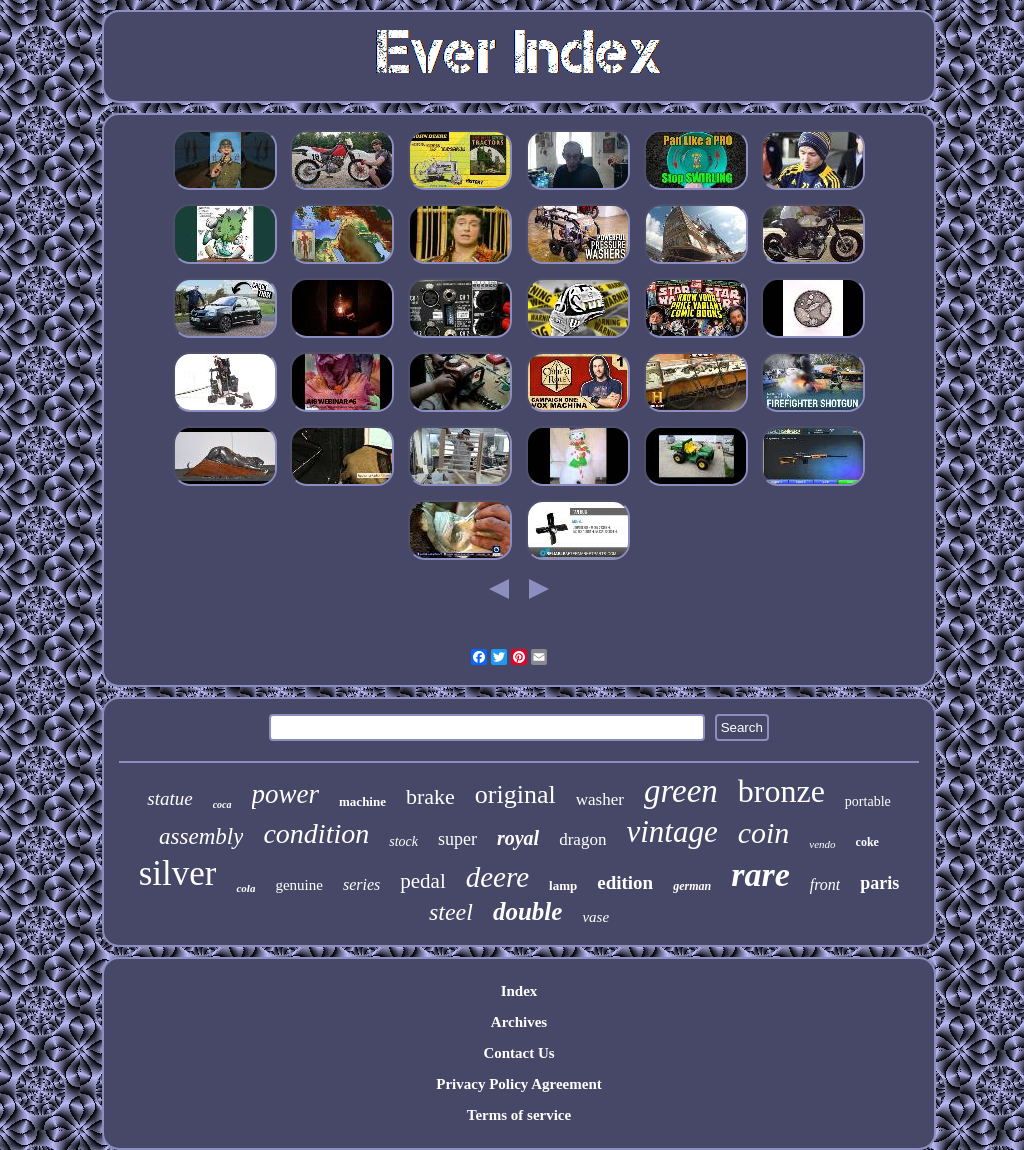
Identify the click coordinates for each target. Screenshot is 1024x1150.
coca (222, 804)
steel (451, 912)
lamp (563, 885)
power (286, 794)
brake (430, 796)
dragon (582, 839)
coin (764, 832)
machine (362, 801)
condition (316, 833)
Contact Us (518, 1053)
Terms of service (519, 1115)
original (515, 794)
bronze (781, 791)
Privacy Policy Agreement (519, 1084)
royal (518, 838)
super (457, 839)
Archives (519, 1022)
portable (868, 801)
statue (169, 798)
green (681, 791)
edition (625, 882)
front (825, 884)
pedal (422, 881)
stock (403, 841)
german (692, 886)
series (361, 884)
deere (497, 877)
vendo (822, 844)
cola (245, 888)
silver (178, 873)
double (527, 911)
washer (600, 799)
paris (879, 883)
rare (760, 874)
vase (595, 917)
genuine (298, 885)
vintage (671, 831)
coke (867, 842)
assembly (201, 836)
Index (519, 991)
